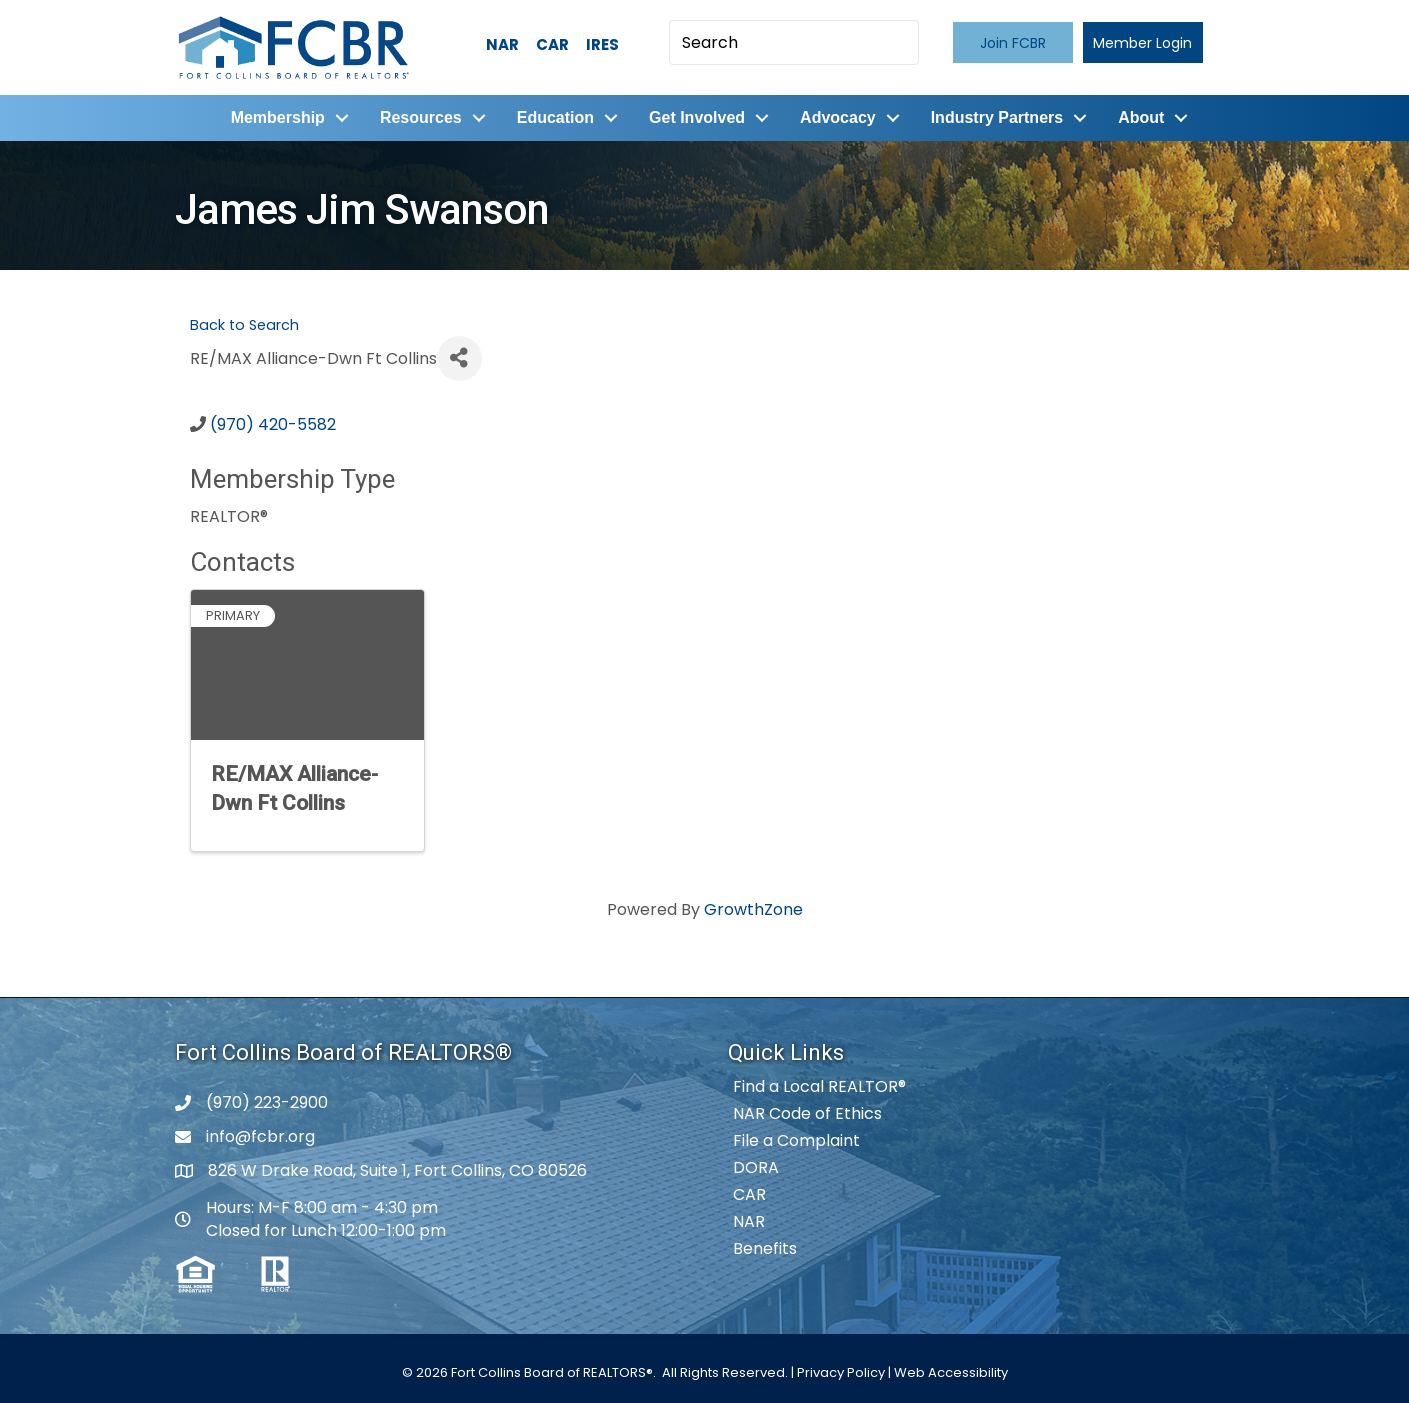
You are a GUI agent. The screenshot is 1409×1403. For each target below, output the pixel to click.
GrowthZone (753, 909)
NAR (502, 44)
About (1141, 117)
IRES (602, 44)
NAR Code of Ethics (807, 1113)
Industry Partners (997, 117)
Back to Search (244, 325)
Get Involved (697, 117)
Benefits (765, 1248)
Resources (421, 117)
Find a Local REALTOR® (819, 1086)
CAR (552, 44)
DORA (756, 1167)
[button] (1013, 42)
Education (555, 117)
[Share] (459, 358)
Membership (278, 117)
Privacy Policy (841, 1372)
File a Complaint (796, 1140)
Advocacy (838, 117)
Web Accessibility (951, 1372)
